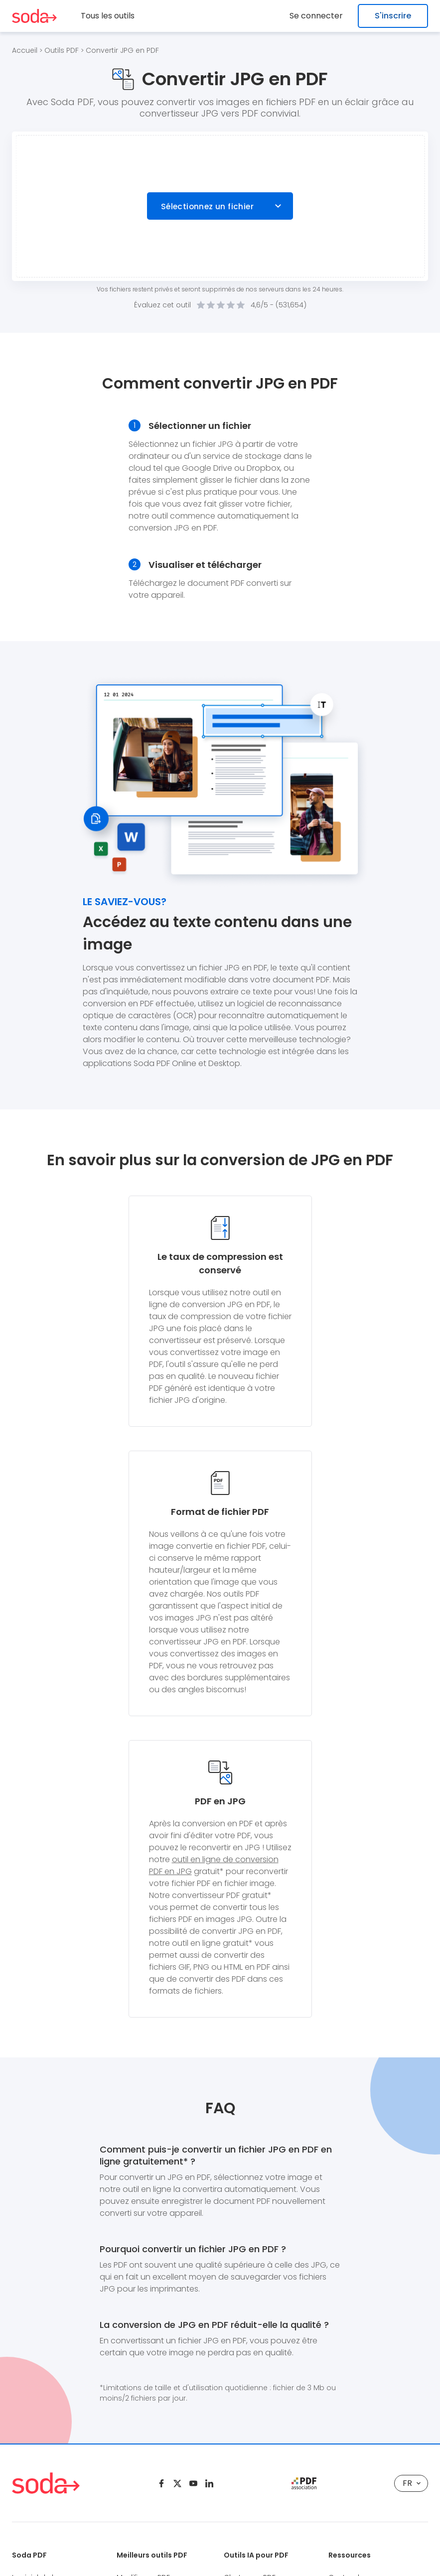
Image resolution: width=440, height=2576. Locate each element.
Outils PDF (61, 50)
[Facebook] (161, 2483)
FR (412, 2483)
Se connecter (319, 15)
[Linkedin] (209, 2483)
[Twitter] (177, 2483)
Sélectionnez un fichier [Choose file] (207, 206)
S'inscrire (393, 15)
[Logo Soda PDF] (34, 16)
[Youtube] (193, 2483)
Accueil (24, 50)
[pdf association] (304, 2483)
